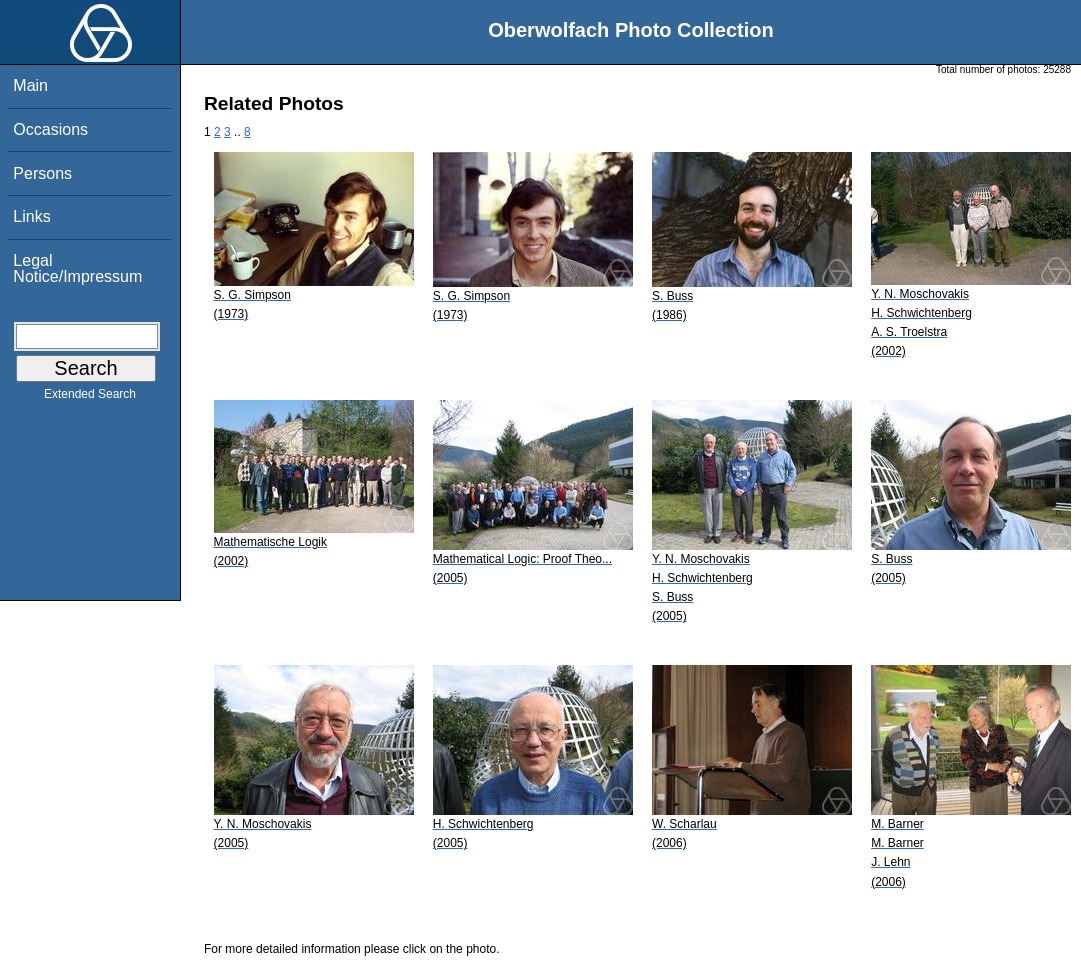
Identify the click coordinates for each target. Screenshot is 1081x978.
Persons (42, 173)
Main (30, 85)
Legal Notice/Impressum (77, 268)
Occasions (50, 129)
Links (31, 216)
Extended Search (90, 398)
